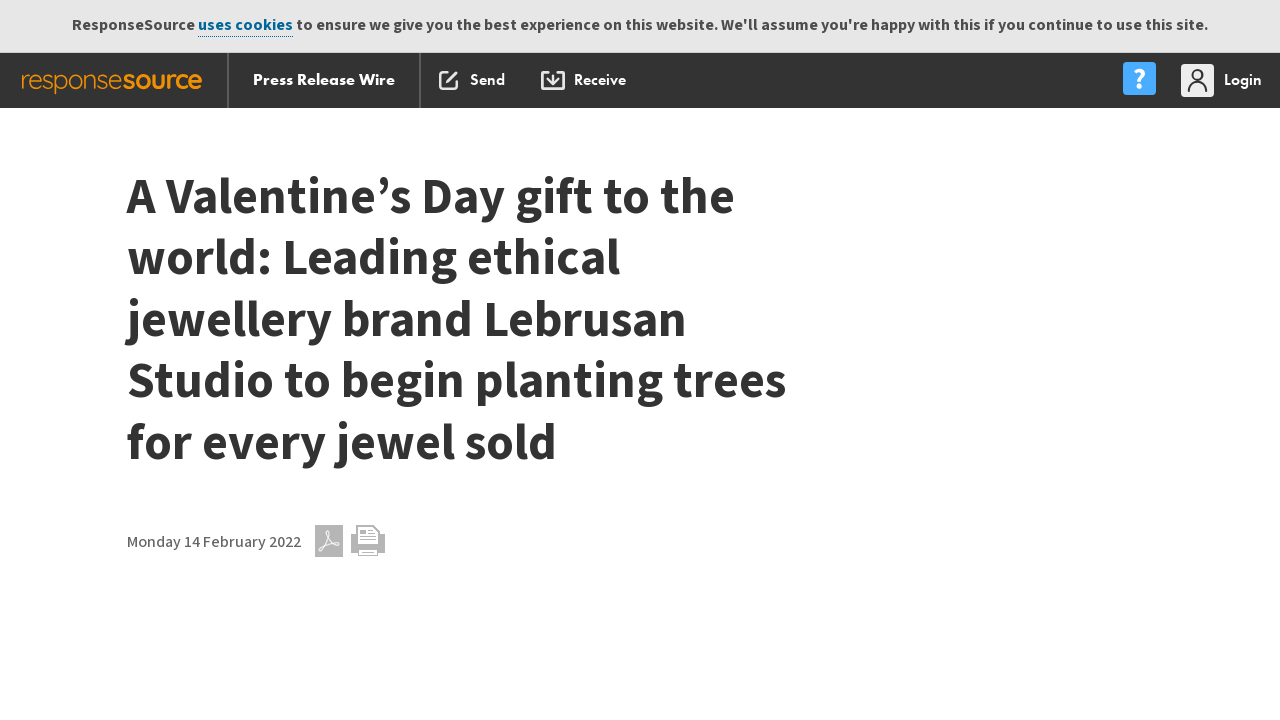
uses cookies (245, 25)
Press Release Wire (324, 79)
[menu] (1139, 80)
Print (368, 541)
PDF (329, 541)
